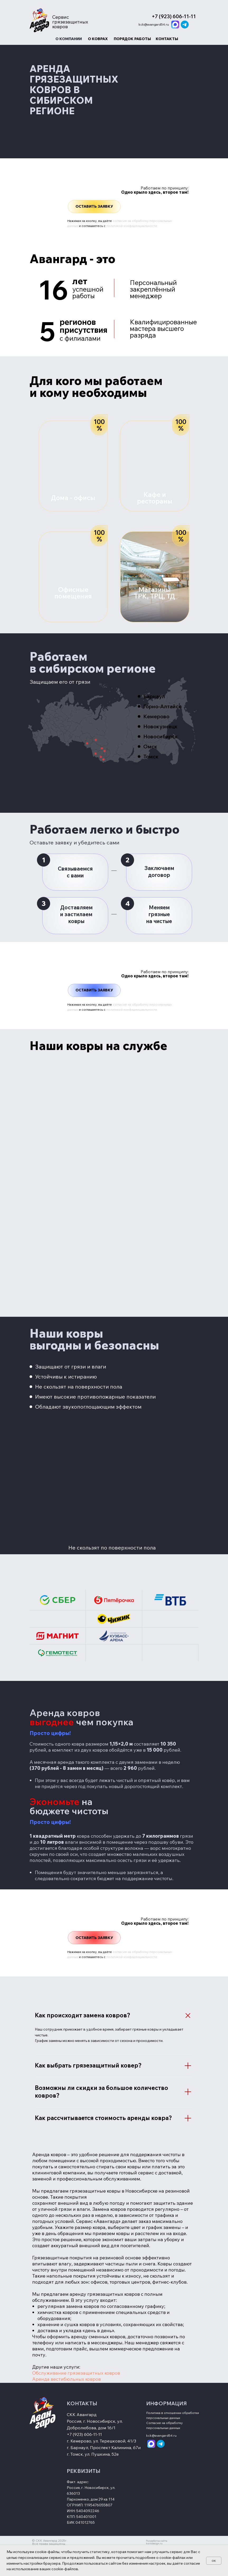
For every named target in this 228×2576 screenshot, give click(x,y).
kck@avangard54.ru (154, 24)
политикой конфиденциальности (131, 226)
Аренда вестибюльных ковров (66, 2379)
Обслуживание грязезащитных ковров (76, 2373)
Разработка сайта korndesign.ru (156, 2542)
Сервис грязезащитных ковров (70, 22)
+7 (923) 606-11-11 (84, 2434)
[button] (94, 206)
